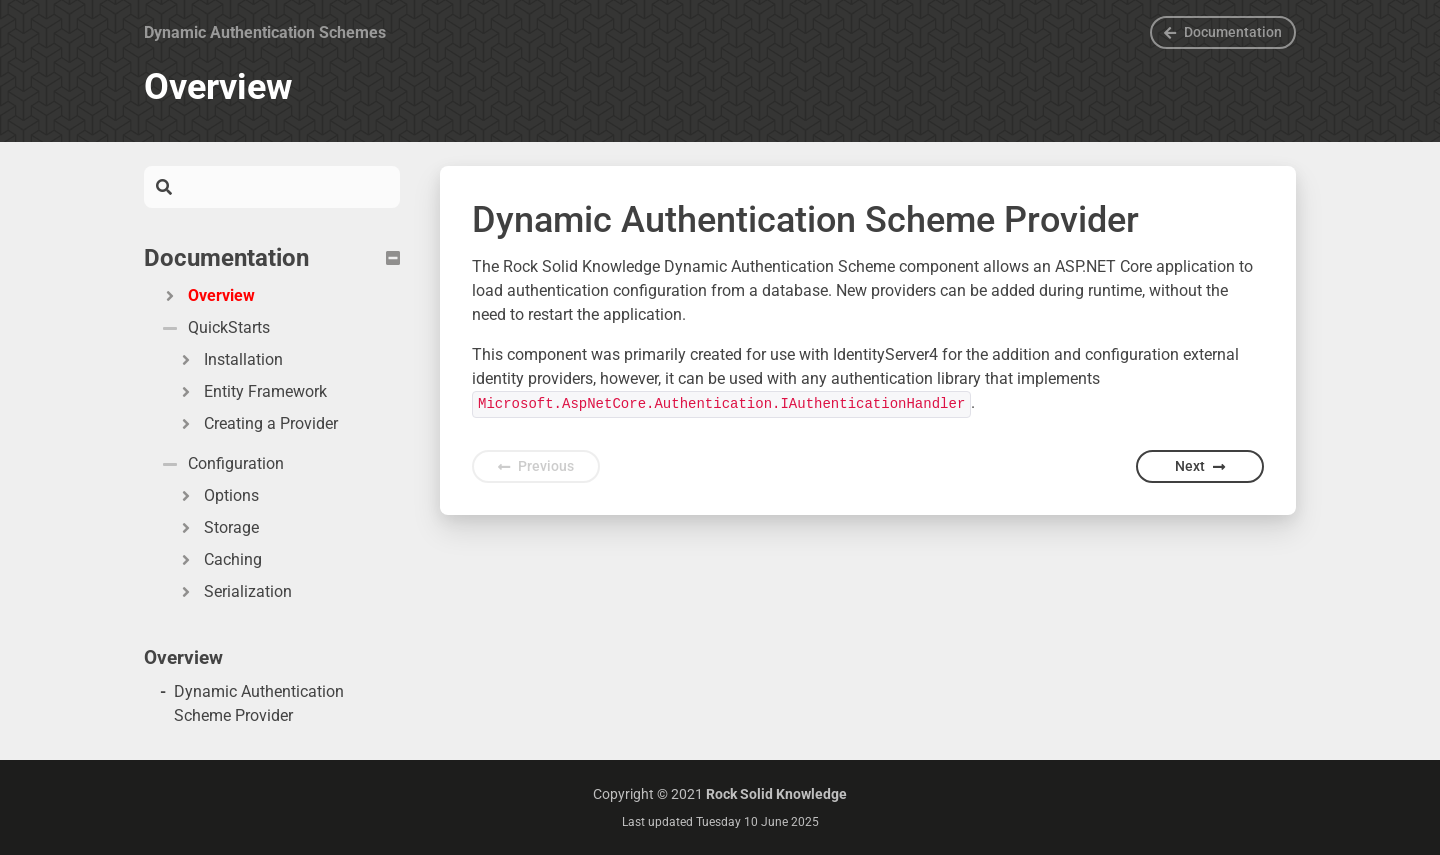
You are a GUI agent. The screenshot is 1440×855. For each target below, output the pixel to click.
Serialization (234, 591)
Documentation (1223, 32)
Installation (229, 359)
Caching (219, 559)
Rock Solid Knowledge (776, 794)
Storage (217, 527)
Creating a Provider (257, 423)
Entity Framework (251, 391)
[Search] (286, 187)
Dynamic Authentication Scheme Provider (259, 703)
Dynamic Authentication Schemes (265, 32)
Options (217, 495)
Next (1200, 466)
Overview (207, 295)
